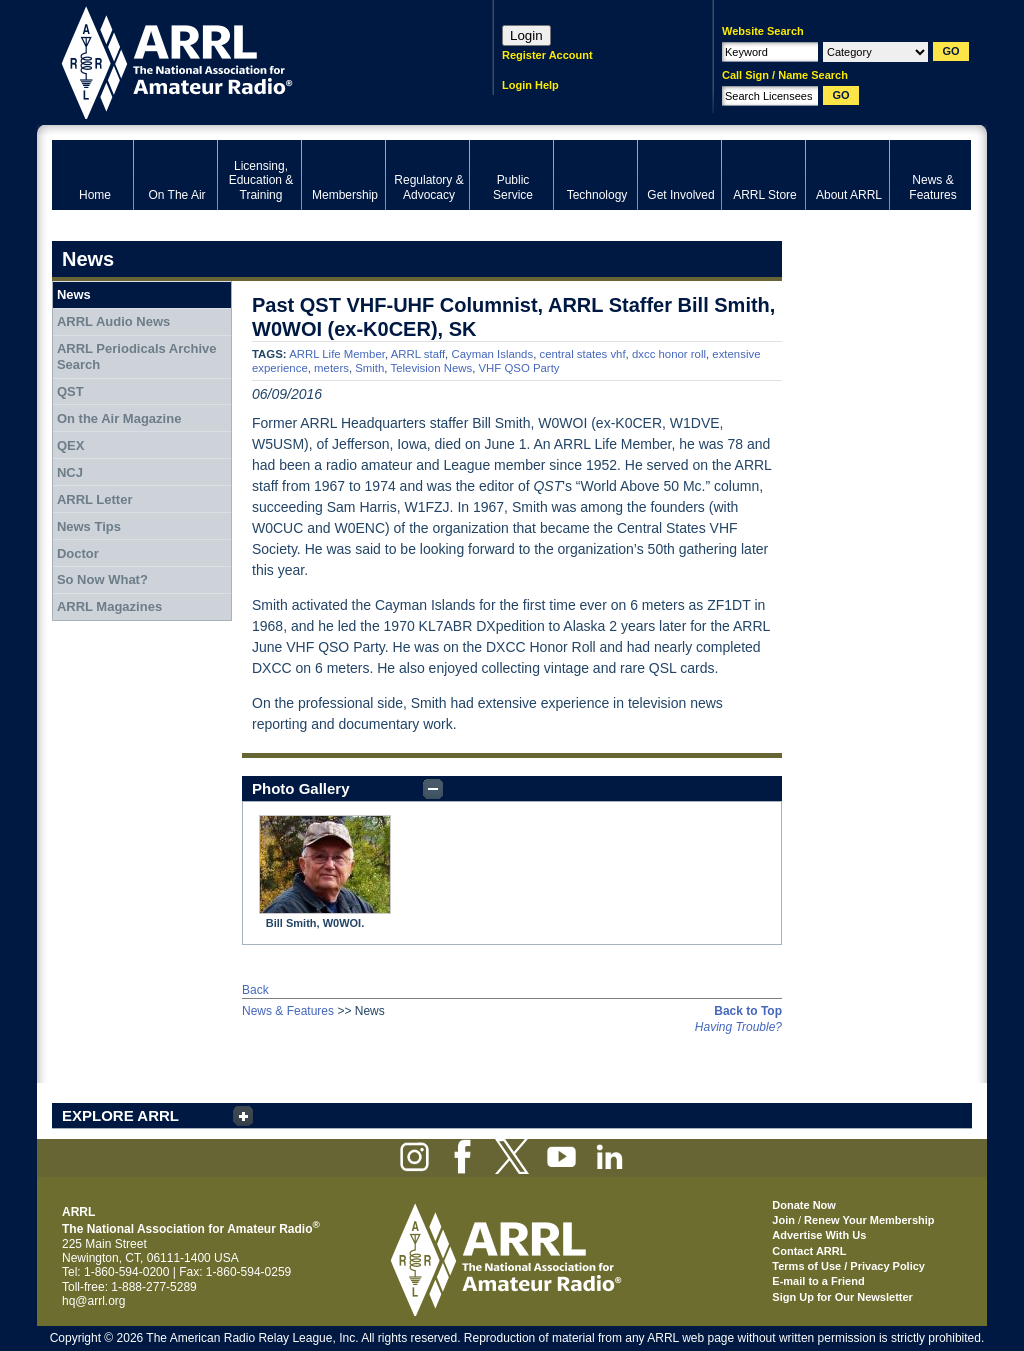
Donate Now (804, 1205)
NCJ (70, 472)
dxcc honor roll (669, 354)
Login (526, 35)
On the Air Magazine (119, 418)
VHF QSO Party (519, 368)
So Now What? (102, 579)
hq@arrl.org (94, 1301)
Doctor (78, 553)
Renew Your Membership (869, 1220)
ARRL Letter (95, 499)
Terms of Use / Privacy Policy (848, 1266)
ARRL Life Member (337, 354)
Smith (369, 368)
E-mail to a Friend (818, 1281)
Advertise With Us (819, 1235)
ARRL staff (418, 354)
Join (783, 1220)
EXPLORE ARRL (120, 1115)
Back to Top (748, 1011)
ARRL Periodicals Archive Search (137, 356)
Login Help (530, 85)
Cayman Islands (492, 354)
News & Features (288, 1011)
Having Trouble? (738, 1027)
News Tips (89, 526)
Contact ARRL (809, 1251)
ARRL (246, 60)
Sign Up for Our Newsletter (842, 1297)
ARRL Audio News (113, 321)
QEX (70, 445)
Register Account (547, 55)
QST (70, 391)
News (74, 294)
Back (255, 990)
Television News (431, 368)
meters (331, 368)
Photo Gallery (301, 788)
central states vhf (582, 354)
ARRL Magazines (109, 606)
